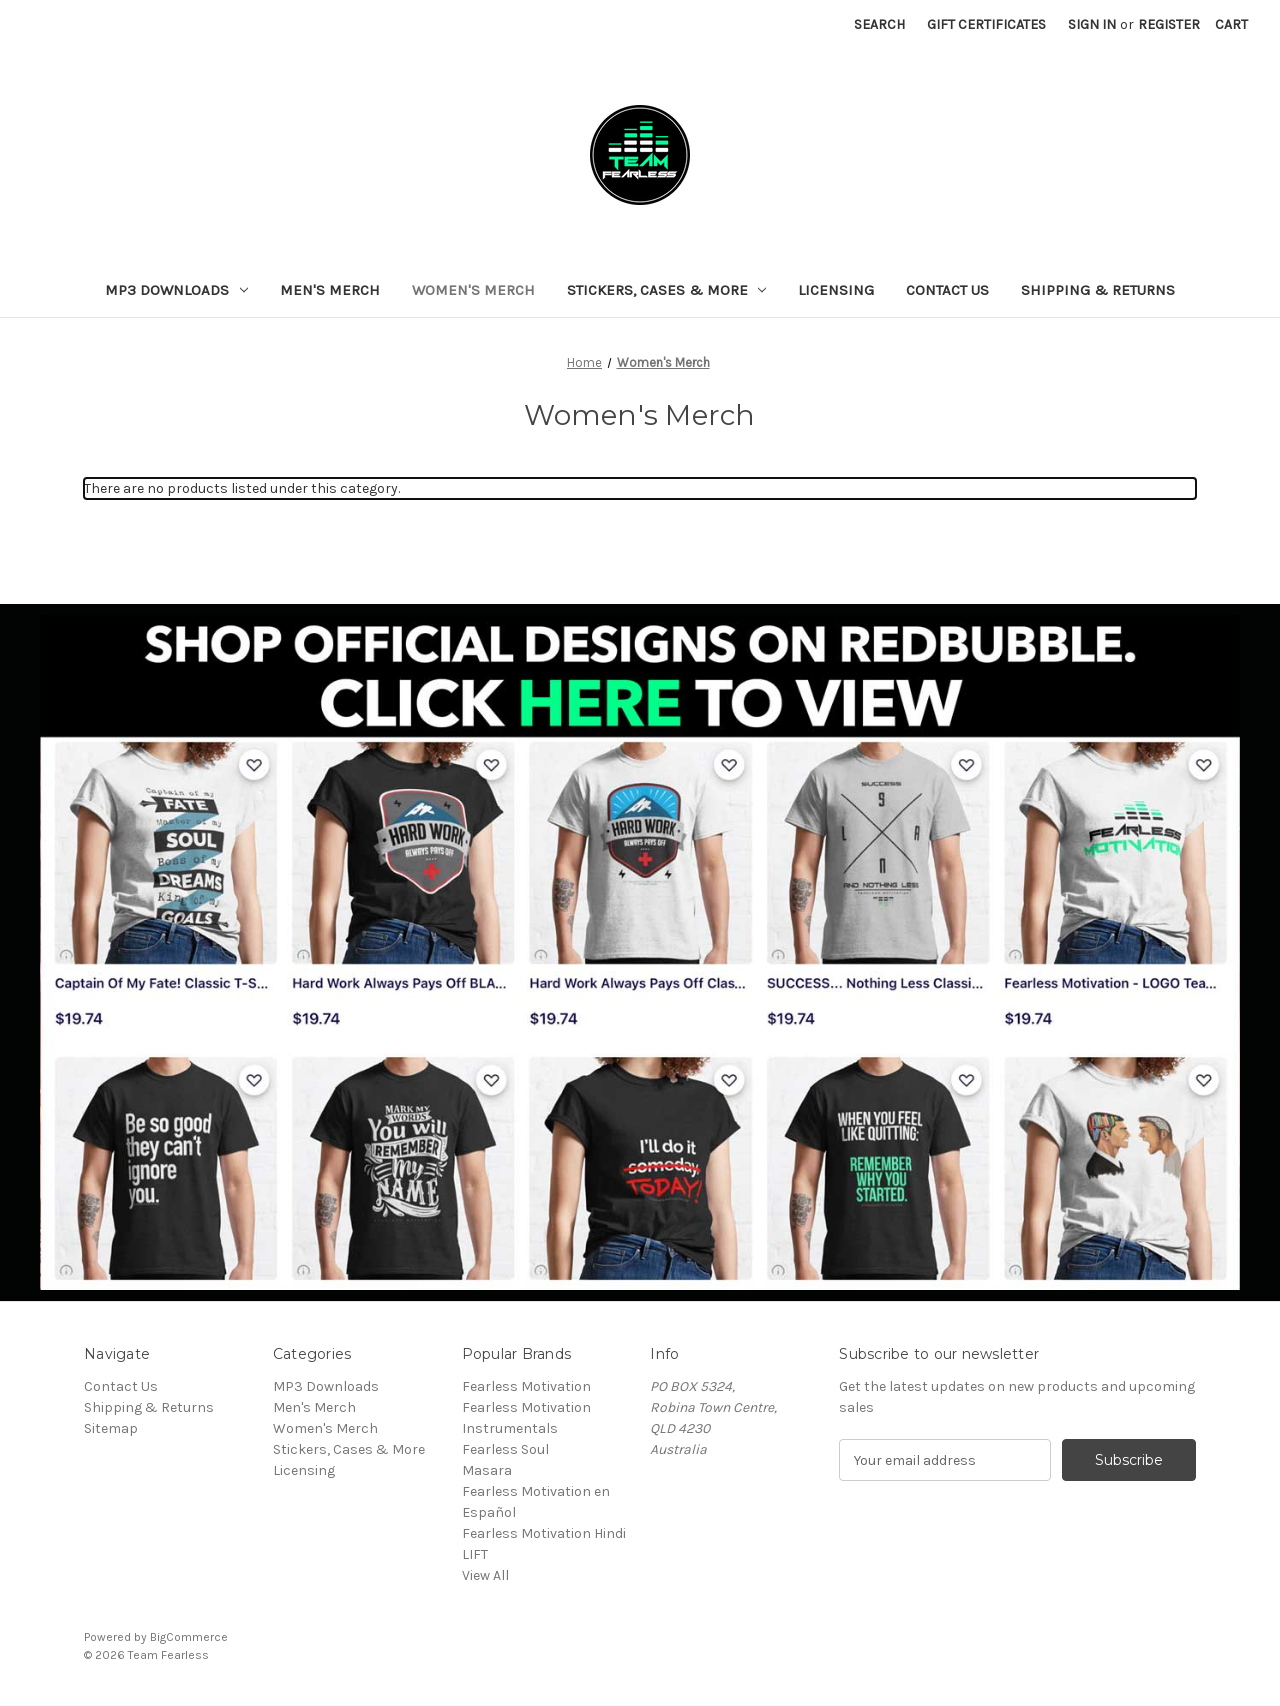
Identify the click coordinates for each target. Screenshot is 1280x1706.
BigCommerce (189, 1637)
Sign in (1092, 24)
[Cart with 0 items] (1231, 24)
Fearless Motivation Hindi (544, 1533)
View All (485, 1575)
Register (1169, 24)
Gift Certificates (986, 24)
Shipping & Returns (1098, 290)
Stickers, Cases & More (667, 290)
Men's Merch (330, 290)
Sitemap (111, 1428)
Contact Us (947, 290)
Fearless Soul (505, 1449)
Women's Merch (473, 290)
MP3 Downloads (176, 290)
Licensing (836, 290)
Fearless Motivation (526, 1386)
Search (879, 24)
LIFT (475, 1554)
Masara (487, 1470)
